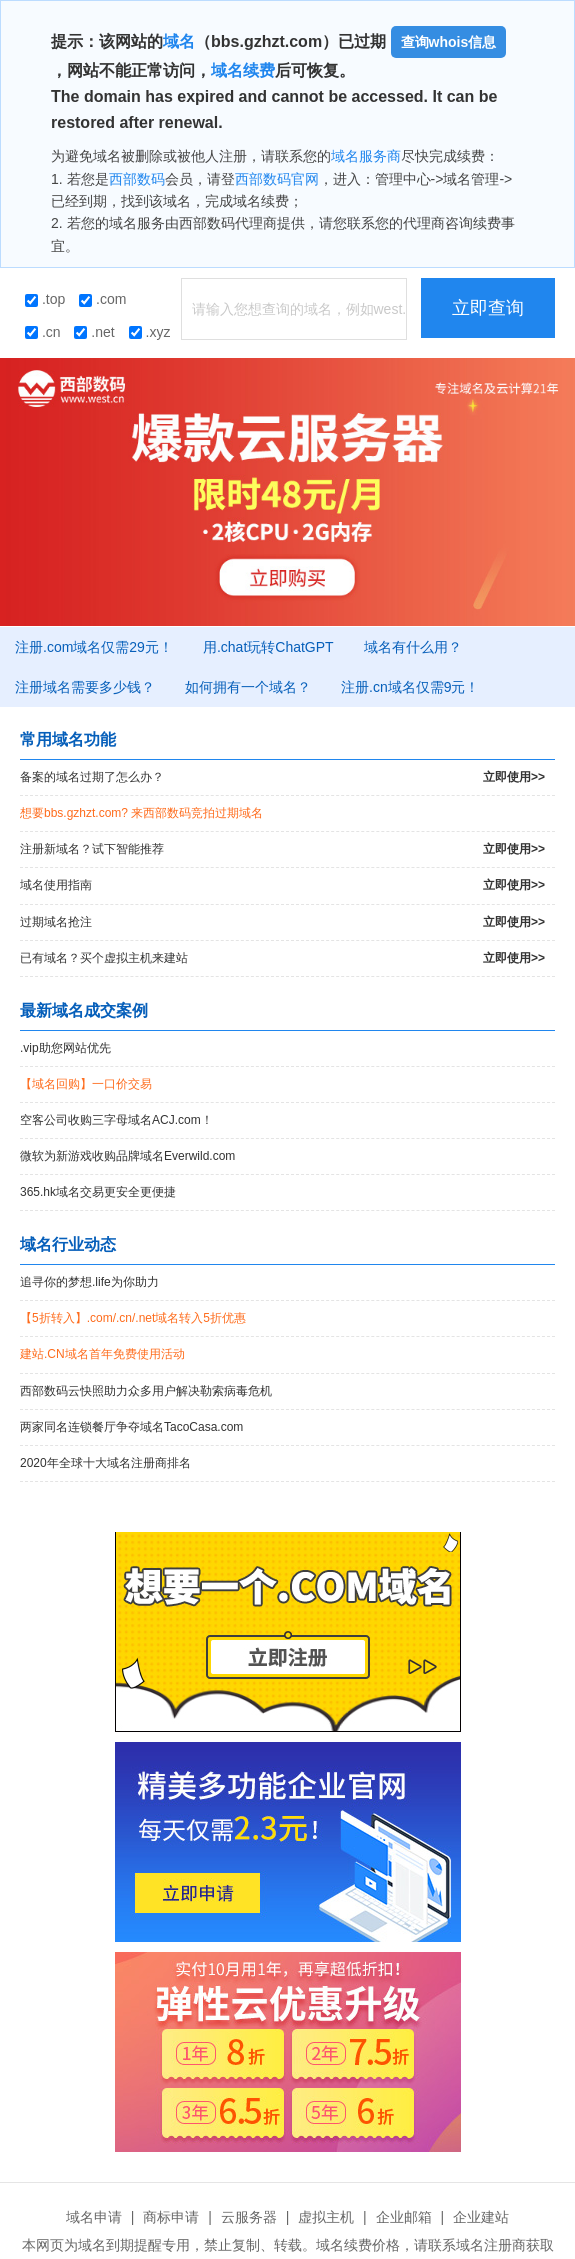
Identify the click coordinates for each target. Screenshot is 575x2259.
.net (94, 332)
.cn (43, 332)
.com (102, 299)
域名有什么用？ (413, 647)
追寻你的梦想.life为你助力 (89, 1282)
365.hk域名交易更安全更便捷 (98, 1192)
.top (45, 299)
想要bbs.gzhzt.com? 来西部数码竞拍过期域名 (141, 813)
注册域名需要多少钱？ (85, 687)
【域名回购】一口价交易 (86, 1084)
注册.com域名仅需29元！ (94, 647)
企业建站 (481, 2217)
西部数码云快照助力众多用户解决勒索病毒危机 (146, 1391)
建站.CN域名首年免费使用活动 (102, 1354)
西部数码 (137, 179)
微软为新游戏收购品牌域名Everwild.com (127, 1156)
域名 (179, 41)
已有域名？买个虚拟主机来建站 (282, 958)
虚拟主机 (326, 2217)
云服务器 (249, 2217)
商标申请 (171, 2217)
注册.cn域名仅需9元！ (410, 687)
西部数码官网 (277, 179)
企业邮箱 (404, 2217)
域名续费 (243, 70)
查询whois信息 (449, 42)
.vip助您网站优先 (65, 1048)
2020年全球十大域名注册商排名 (105, 1463)
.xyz (150, 332)
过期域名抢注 (282, 922)
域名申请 (94, 2217)
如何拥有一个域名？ (248, 687)
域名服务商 (366, 156)
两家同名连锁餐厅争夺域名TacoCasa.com (131, 1427)
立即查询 (488, 308)
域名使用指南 (282, 885)
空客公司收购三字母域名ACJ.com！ (116, 1120)
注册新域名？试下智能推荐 (282, 849)
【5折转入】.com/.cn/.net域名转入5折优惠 (133, 1318)
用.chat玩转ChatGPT (268, 647)
